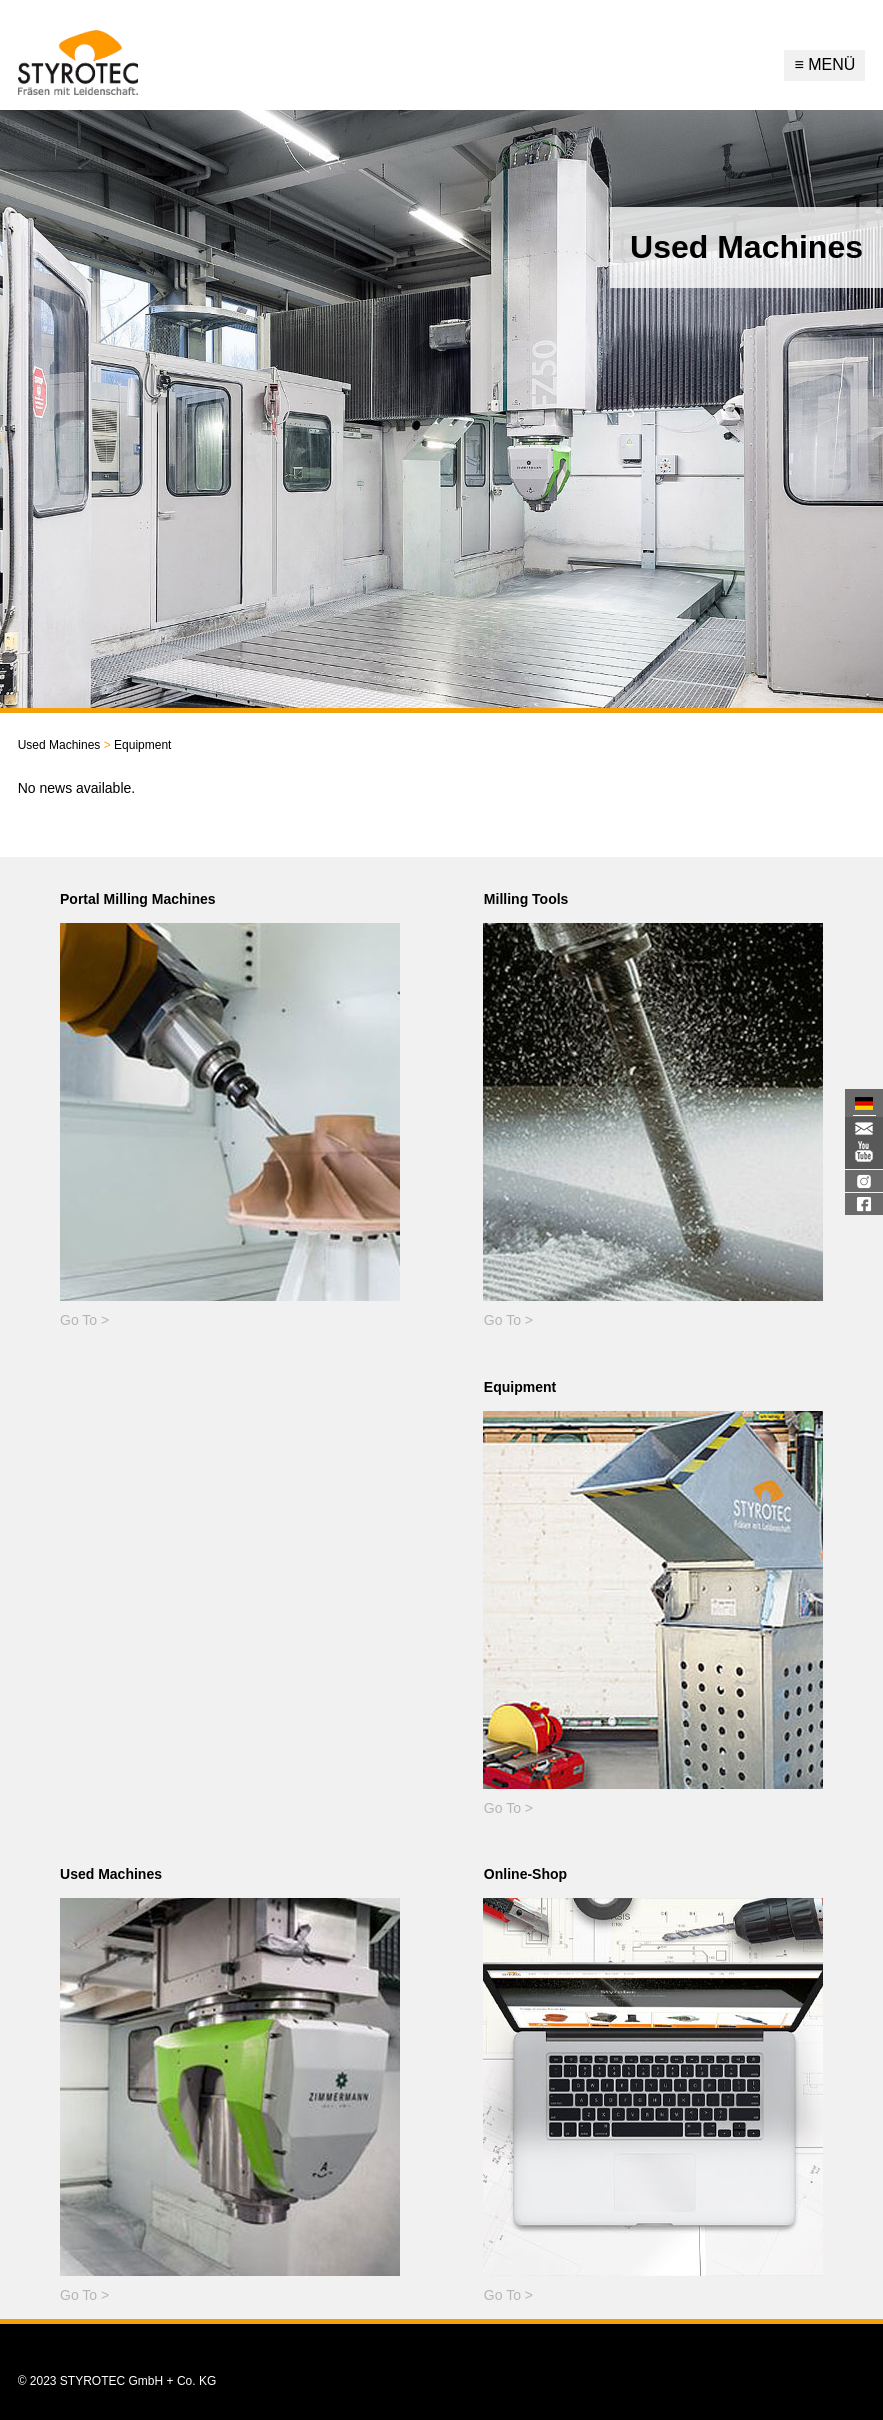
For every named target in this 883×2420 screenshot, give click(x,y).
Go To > (84, 1320)
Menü (824, 64)
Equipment (135, 745)
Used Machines (59, 745)
